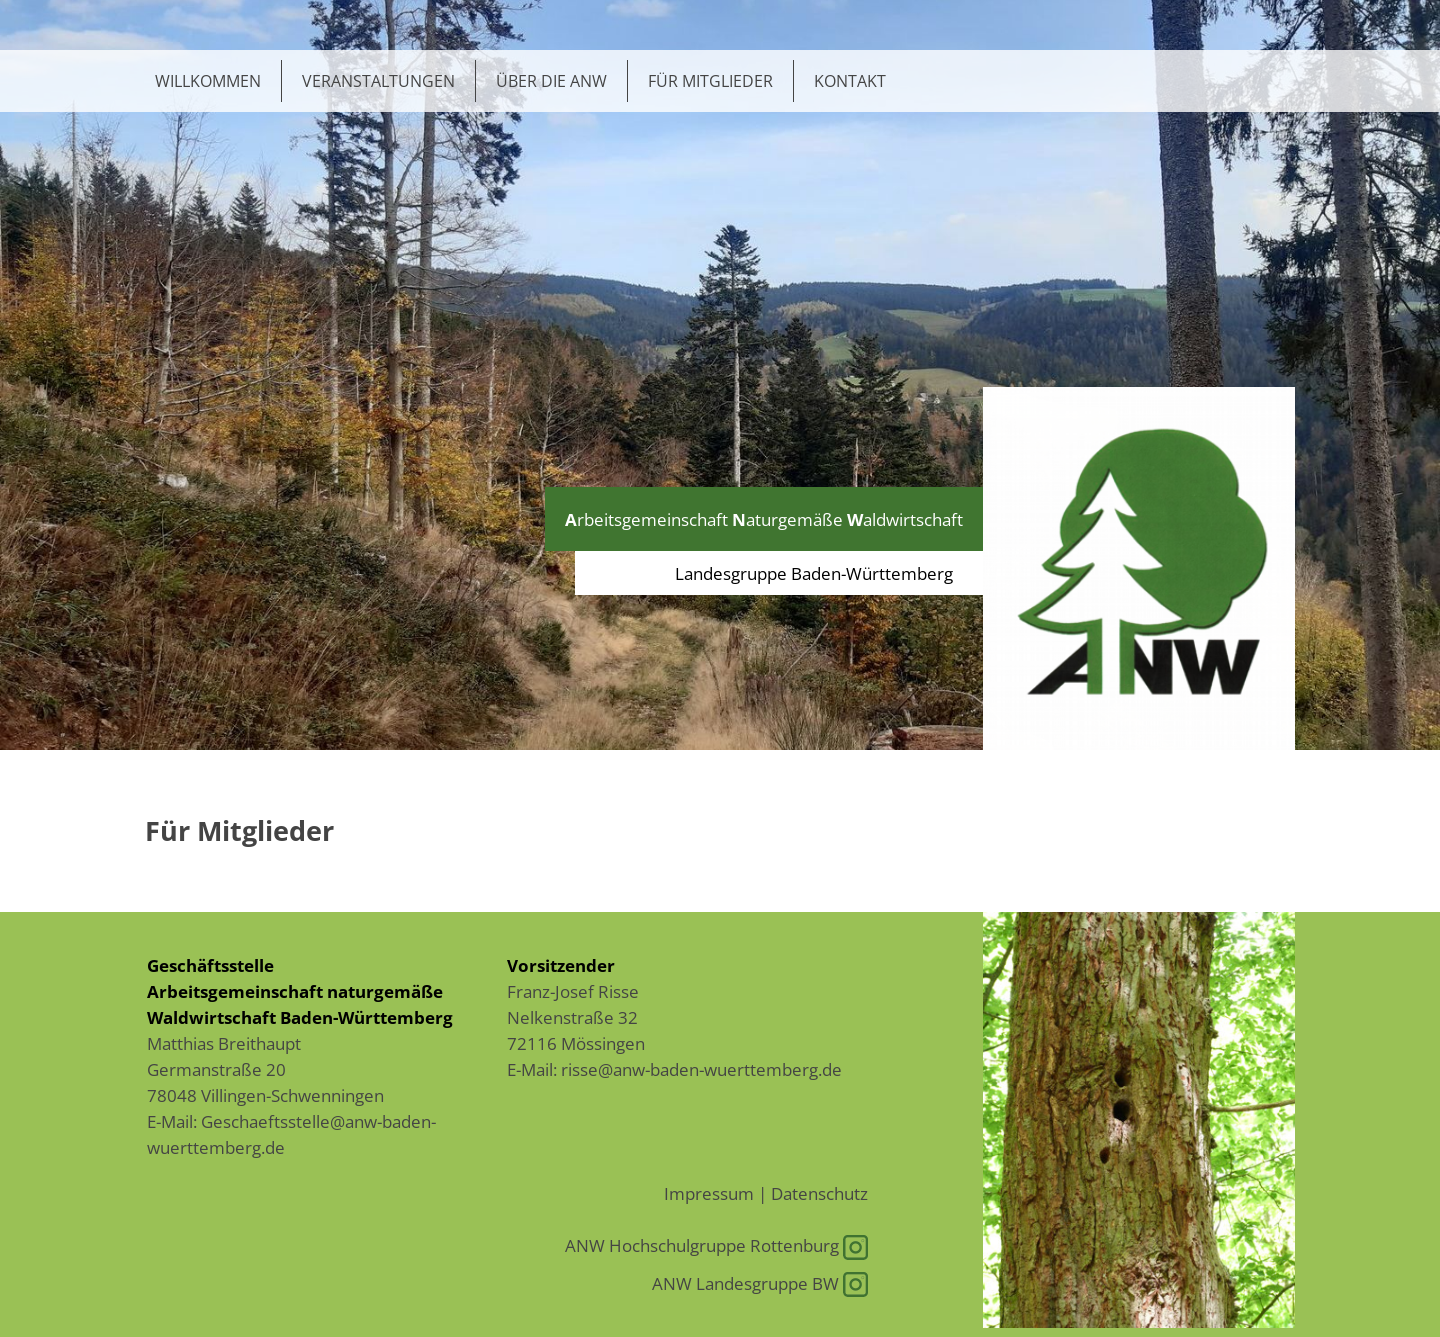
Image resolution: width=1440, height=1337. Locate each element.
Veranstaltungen (378, 81)
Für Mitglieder (710, 81)
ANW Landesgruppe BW (760, 1283)
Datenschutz (819, 1193)
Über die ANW (551, 81)
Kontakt (850, 81)
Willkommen (208, 81)
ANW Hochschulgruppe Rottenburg (716, 1245)
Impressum (709, 1193)
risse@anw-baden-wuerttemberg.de (701, 1069)
